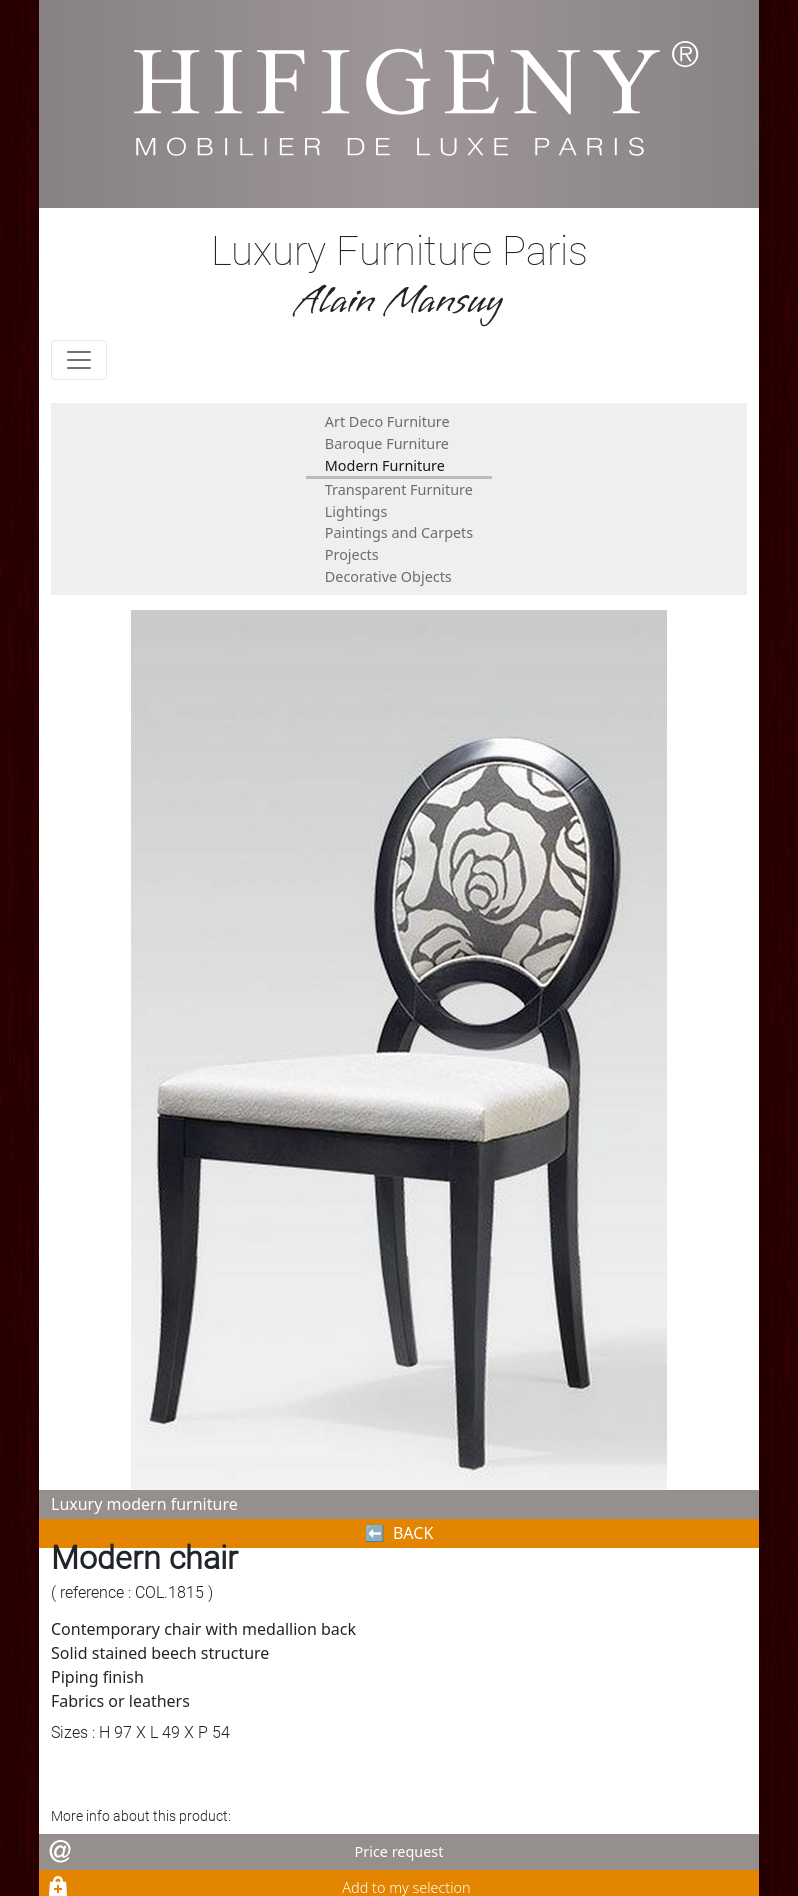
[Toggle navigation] (79, 360)
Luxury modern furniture (144, 1504)
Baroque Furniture (387, 443)
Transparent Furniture (399, 489)
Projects (352, 554)
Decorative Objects (388, 576)
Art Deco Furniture (387, 421)
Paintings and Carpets (399, 532)
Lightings (356, 511)
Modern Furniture (385, 465)
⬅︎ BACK (399, 1533)
